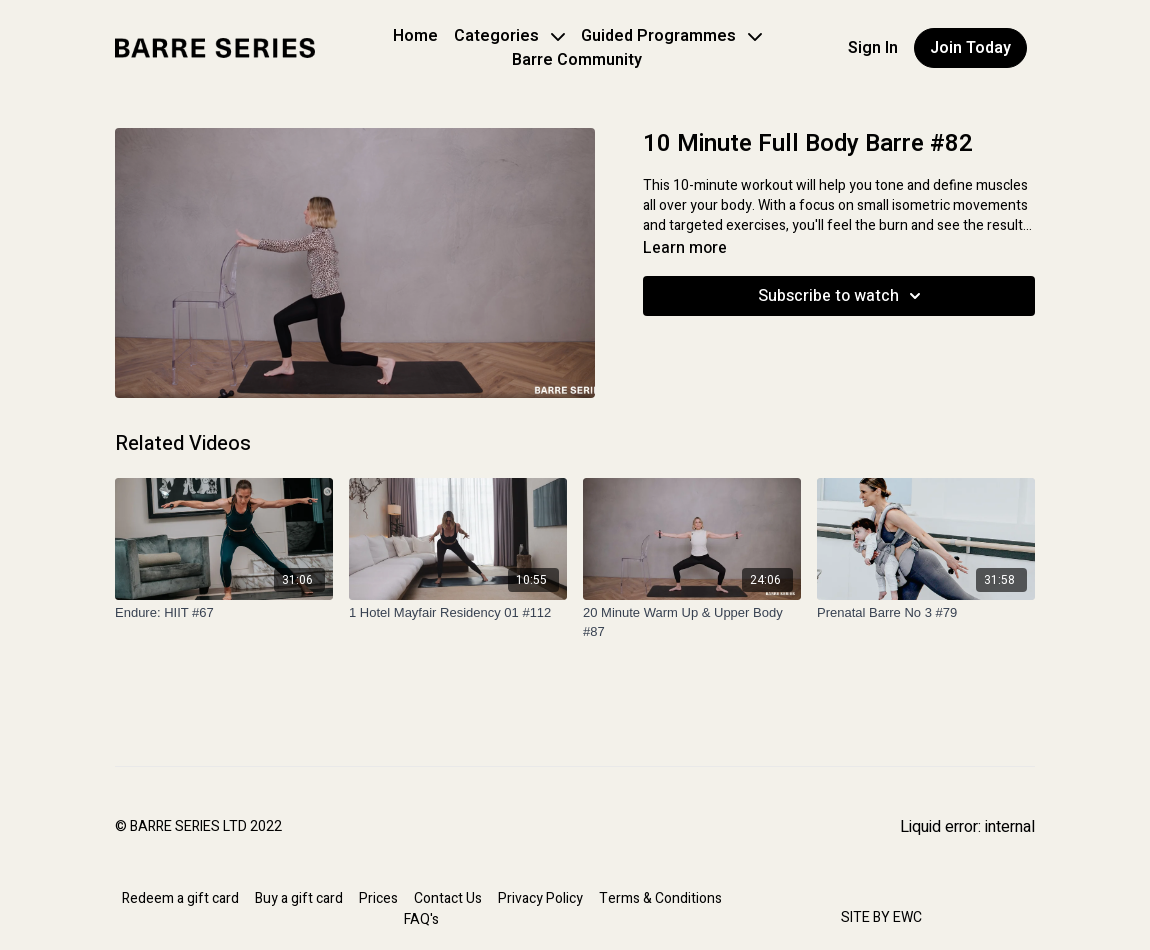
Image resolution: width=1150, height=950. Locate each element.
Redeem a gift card (180, 898)
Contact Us (448, 898)
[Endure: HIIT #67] (224, 613)
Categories (509, 36)
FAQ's (421, 919)
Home (415, 36)
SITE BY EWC (881, 917)
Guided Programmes (671, 36)
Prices (378, 898)
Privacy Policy (540, 898)
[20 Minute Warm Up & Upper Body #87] (692, 622)
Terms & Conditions (660, 898)
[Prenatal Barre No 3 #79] (926, 613)
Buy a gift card (299, 898)
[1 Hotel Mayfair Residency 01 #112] (458, 613)
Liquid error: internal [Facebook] (967, 827)
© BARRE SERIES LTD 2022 (198, 827)
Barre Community (577, 60)
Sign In (873, 48)
